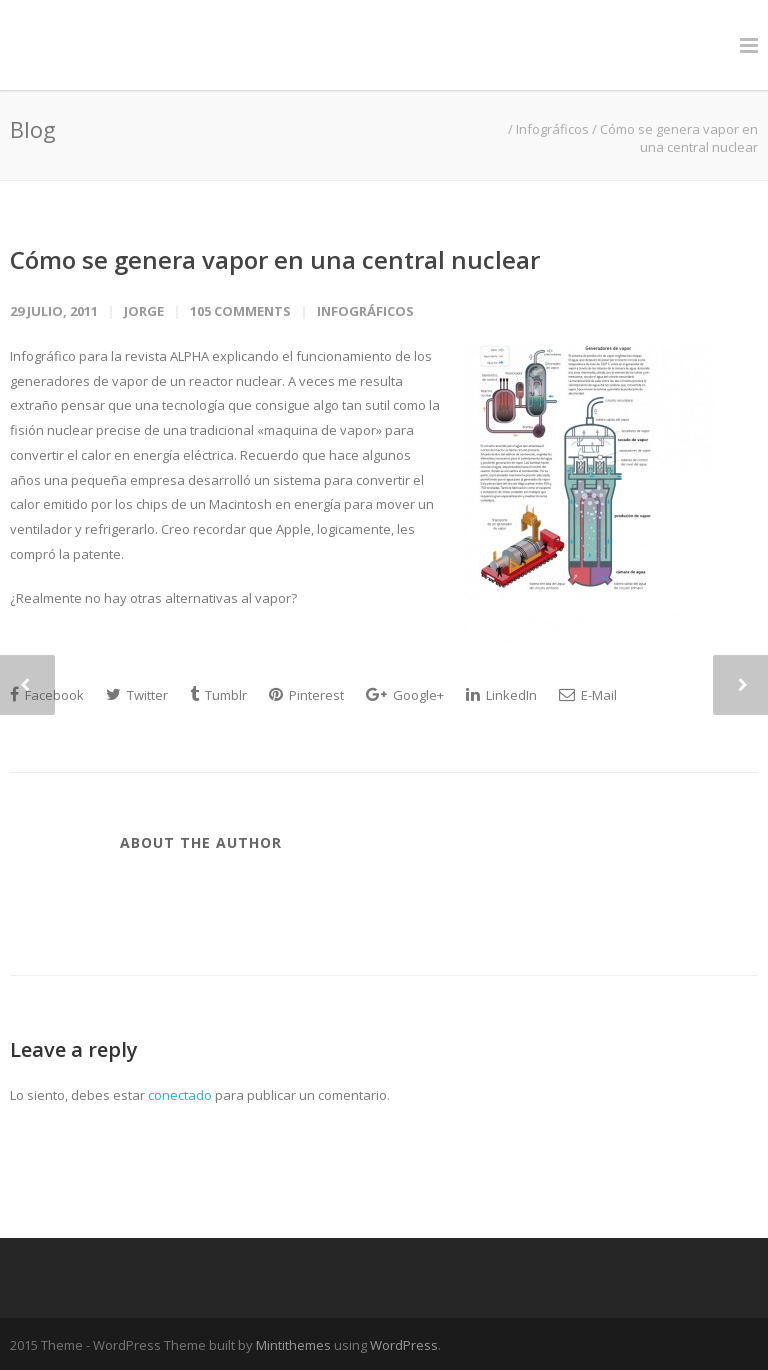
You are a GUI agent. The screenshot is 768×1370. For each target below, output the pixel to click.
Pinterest (306, 695)
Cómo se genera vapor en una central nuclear (275, 259)
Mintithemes (293, 1345)
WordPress (404, 1345)
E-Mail (588, 695)
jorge (144, 311)
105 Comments (240, 311)
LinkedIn (501, 695)
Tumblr (218, 695)
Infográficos (552, 129)
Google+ (405, 695)
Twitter (137, 695)
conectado (180, 1095)
